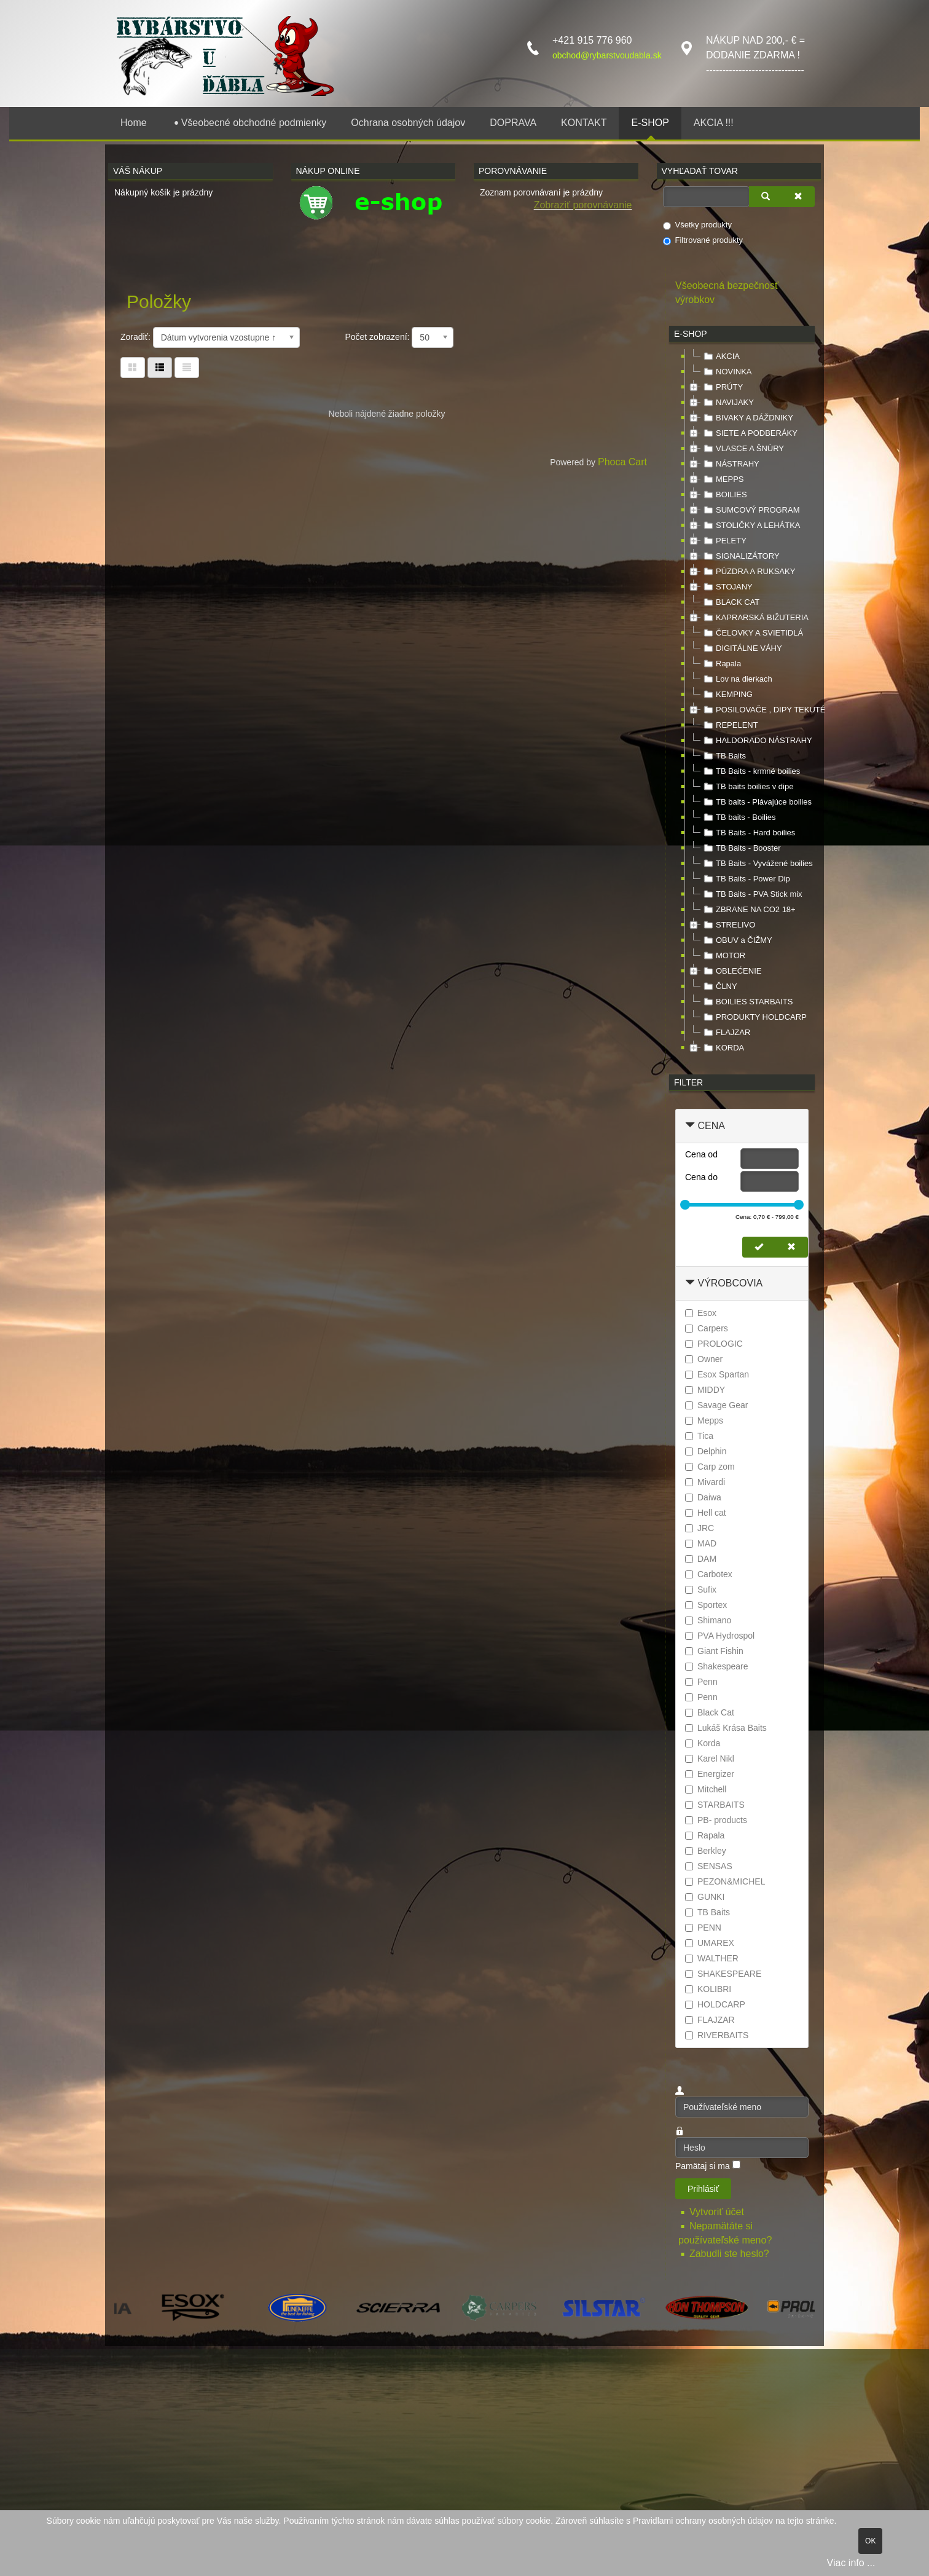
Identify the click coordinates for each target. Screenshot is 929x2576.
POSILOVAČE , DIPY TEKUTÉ (763, 710)
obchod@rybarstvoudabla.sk (607, 55)
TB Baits (723, 756)
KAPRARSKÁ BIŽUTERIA (755, 617)
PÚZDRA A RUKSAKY (748, 571)
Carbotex (708, 1574)
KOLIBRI (708, 1989)
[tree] (742, 702)
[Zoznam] (186, 367)
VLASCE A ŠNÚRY (742, 448)
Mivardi (705, 1482)
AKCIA (720, 356)
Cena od (701, 1154)
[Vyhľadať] (765, 196)
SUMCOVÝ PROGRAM (750, 510)
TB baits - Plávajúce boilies (756, 802)
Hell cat (705, 1513)
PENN (703, 1927)
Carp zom (710, 1466)
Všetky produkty (697, 225)
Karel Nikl (709, 1758)
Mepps (704, 1420)
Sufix (700, 1589)
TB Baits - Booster (740, 848)
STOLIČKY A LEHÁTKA (751, 525)
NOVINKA (726, 372)
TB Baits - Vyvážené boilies (757, 863)
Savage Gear (716, 1405)
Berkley (705, 1851)
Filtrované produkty (703, 240)
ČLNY (719, 986)
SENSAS (708, 1866)
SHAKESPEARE (723, 1974)
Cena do (701, 1177)
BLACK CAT (730, 602)
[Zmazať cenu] (791, 1247)
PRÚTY (722, 387)
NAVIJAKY (727, 402)
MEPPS (722, 479)
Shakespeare (716, 1666)
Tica (699, 1436)
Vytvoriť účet (718, 2212)
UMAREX (709, 1943)
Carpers (706, 1328)
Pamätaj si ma (702, 2166)
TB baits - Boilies (738, 817)
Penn (701, 1682)
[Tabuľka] (132, 367)
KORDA (722, 1048)
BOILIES (724, 495)
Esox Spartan (717, 1374)
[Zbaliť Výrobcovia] (690, 1283)
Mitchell (705, 1789)
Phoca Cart (622, 462)
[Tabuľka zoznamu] (159, 367)
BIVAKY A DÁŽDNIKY (747, 418)
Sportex (706, 1605)
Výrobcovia (729, 1283)
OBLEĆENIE (731, 971)
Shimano (708, 1620)
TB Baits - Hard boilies (748, 833)
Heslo (675, 2137)
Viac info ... (851, 2563)
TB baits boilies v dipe (747, 787)
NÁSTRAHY (730, 464)
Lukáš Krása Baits (726, 1728)
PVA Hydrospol (720, 1636)
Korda (702, 1743)
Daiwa (703, 1497)
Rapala (721, 664)
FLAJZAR (725, 1032)
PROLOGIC (714, 1344)
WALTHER (712, 1958)
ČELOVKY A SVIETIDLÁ (752, 633)
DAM (700, 1559)
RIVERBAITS (716, 2035)
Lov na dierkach (736, 679)
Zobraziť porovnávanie (583, 205)
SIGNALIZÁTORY (740, 556)
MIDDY (705, 1390)
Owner (704, 1359)
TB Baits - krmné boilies (750, 771)
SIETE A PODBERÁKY (749, 433)
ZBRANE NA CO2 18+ (748, 909)
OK (870, 2541)
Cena (710, 1126)
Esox (700, 1313)
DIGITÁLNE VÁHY (741, 648)
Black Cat (709, 1712)
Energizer (709, 1774)
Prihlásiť (703, 2189)
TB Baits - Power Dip (745, 879)
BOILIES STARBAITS (747, 1002)
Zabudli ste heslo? (729, 2253)
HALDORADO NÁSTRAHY (756, 740)
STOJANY (727, 587)
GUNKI (704, 1897)
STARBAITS (715, 1805)
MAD (700, 1543)
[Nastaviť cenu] (758, 1247)
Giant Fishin (714, 1651)
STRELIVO (728, 925)
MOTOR (723, 956)
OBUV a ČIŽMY (736, 940)
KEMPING (727, 694)
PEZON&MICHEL (725, 1881)
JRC (699, 1528)
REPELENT (729, 725)
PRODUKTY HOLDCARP (754, 1017)
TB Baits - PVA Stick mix (751, 894)
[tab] (742, 1126)
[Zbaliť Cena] (690, 1126)
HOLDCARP (715, 2004)
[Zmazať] (798, 196)
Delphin (705, 1451)
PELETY (724, 541)
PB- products (716, 1820)
